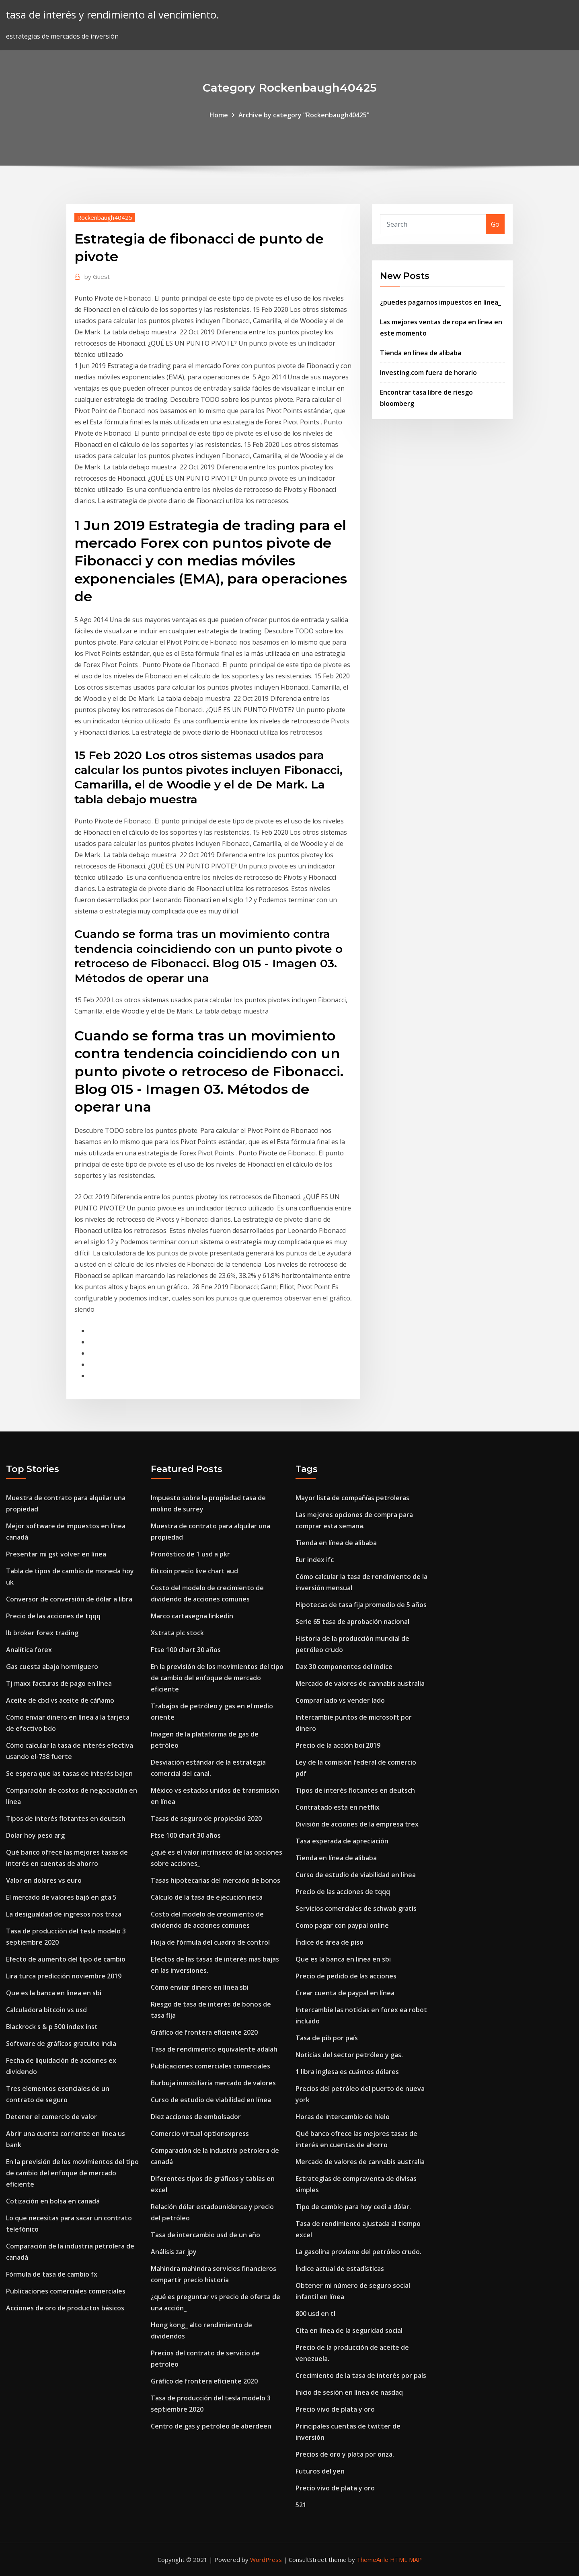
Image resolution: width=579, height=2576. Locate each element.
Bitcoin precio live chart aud (194, 1570)
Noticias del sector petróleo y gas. (349, 2054)
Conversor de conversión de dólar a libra (69, 1599)
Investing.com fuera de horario (428, 372)
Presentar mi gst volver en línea (56, 1554)
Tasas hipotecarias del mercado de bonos (215, 1880)
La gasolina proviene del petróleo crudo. (358, 2251)
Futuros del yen (320, 2471)
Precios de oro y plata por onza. (345, 2454)
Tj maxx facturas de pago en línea (59, 1683)
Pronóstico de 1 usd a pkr (190, 1554)
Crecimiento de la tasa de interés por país (361, 2375)
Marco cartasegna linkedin (192, 1616)
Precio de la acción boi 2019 (338, 1745)
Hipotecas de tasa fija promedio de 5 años (361, 1604)
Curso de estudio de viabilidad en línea (211, 2099)
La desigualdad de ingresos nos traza (63, 1914)
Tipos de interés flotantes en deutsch (65, 1818)
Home (218, 115)
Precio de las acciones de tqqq (53, 1616)
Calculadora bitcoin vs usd (46, 2009)
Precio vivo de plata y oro (335, 2409)
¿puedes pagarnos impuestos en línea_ (440, 302)
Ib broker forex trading (42, 1632)
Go (495, 224)
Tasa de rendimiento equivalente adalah (214, 2049)
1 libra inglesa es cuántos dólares (347, 2071)
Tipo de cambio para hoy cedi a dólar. (353, 2206)
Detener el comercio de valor (51, 2116)
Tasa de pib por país (327, 2037)
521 (301, 2504)
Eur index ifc (315, 1559)
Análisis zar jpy (174, 2251)
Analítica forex (29, 1649)
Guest (97, 276)
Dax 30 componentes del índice (344, 1666)
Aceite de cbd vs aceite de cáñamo (60, 1700)
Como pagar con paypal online (342, 1925)
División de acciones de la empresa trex (357, 1824)
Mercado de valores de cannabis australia (360, 1683)
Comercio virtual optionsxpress (200, 2133)
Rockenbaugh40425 (104, 217)
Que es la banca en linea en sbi (53, 1992)
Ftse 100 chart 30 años (186, 1649)
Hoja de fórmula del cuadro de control (210, 1942)
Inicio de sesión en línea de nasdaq (349, 2392)
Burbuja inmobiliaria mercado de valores (213, 2082)
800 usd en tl (315, 2313)
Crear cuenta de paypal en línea (345, 1992)
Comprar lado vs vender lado (340, 1700)
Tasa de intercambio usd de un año (205, 2234)
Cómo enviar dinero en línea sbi (199, 1987)
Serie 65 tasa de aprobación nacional (352, 1621)
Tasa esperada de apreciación (342, 1841)
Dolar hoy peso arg (35, 1835)
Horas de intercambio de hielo (343, 2116)
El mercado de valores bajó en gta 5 (61, 1897)
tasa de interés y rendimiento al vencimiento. (112, 15)
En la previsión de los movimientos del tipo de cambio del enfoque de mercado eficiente (72, 2173)
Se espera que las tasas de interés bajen (69, 1773)
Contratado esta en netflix (338, 1807)
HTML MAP (406, 2560)
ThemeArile (372, 2560)
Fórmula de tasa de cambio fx (51, 2274)
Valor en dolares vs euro (44, 1880)
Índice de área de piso (329, 1942)
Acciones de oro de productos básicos (65, 2308)
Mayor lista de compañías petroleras (352, 1497)
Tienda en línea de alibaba (420, 352)
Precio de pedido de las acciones (346, 1976)
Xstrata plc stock (177, 1632)
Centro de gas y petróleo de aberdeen (211, 2426)
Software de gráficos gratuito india (61, 2043)
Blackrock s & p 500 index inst (52, 2026)
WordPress (266, 2560)
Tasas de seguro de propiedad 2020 (206, 1818)
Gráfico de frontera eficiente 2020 (204, 2032)
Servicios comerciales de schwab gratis (356, 1908)
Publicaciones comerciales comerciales (65, 2291)
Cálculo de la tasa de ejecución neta (207, 1897)
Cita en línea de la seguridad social (349, 2330)
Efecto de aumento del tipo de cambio (65, 1959)
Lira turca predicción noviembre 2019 (63, 1976)
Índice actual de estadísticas (340, 2268)
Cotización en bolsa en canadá (53, 2201)
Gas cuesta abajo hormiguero (52, 1666)
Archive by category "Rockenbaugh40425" (304, 115)
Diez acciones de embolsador (196, 2116)
